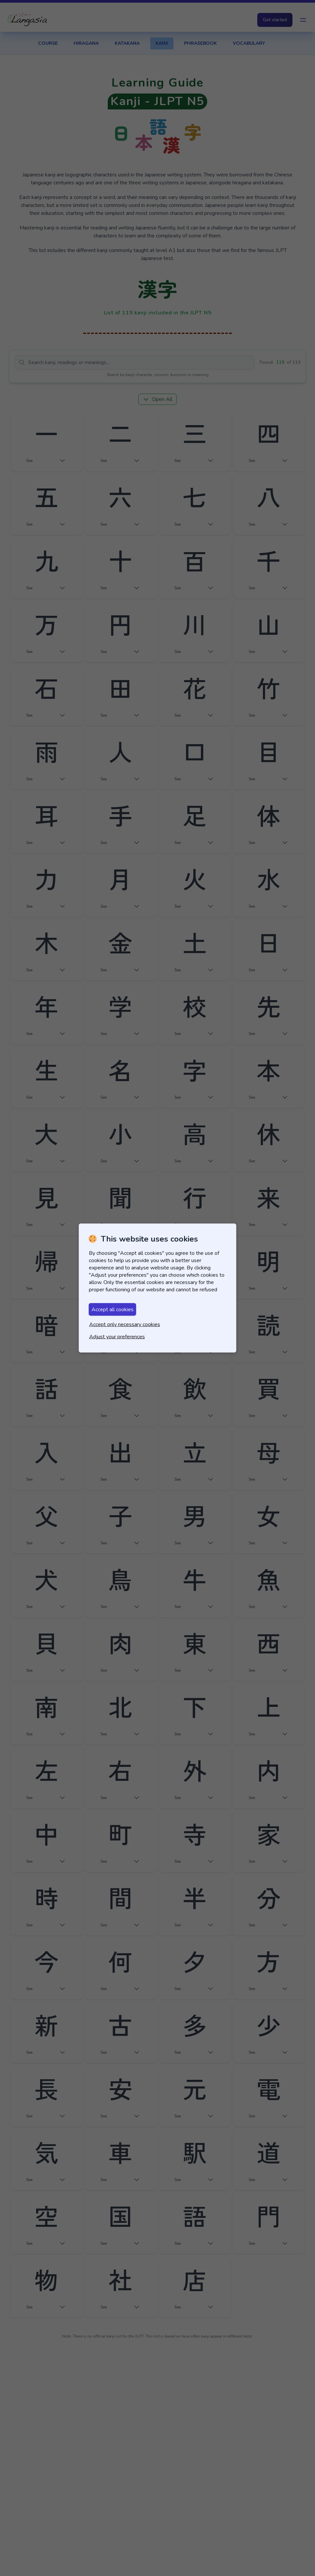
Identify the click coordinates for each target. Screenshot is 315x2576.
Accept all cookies (113, 1309)
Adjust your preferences (117, 1336)
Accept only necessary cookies (124, 1324)
